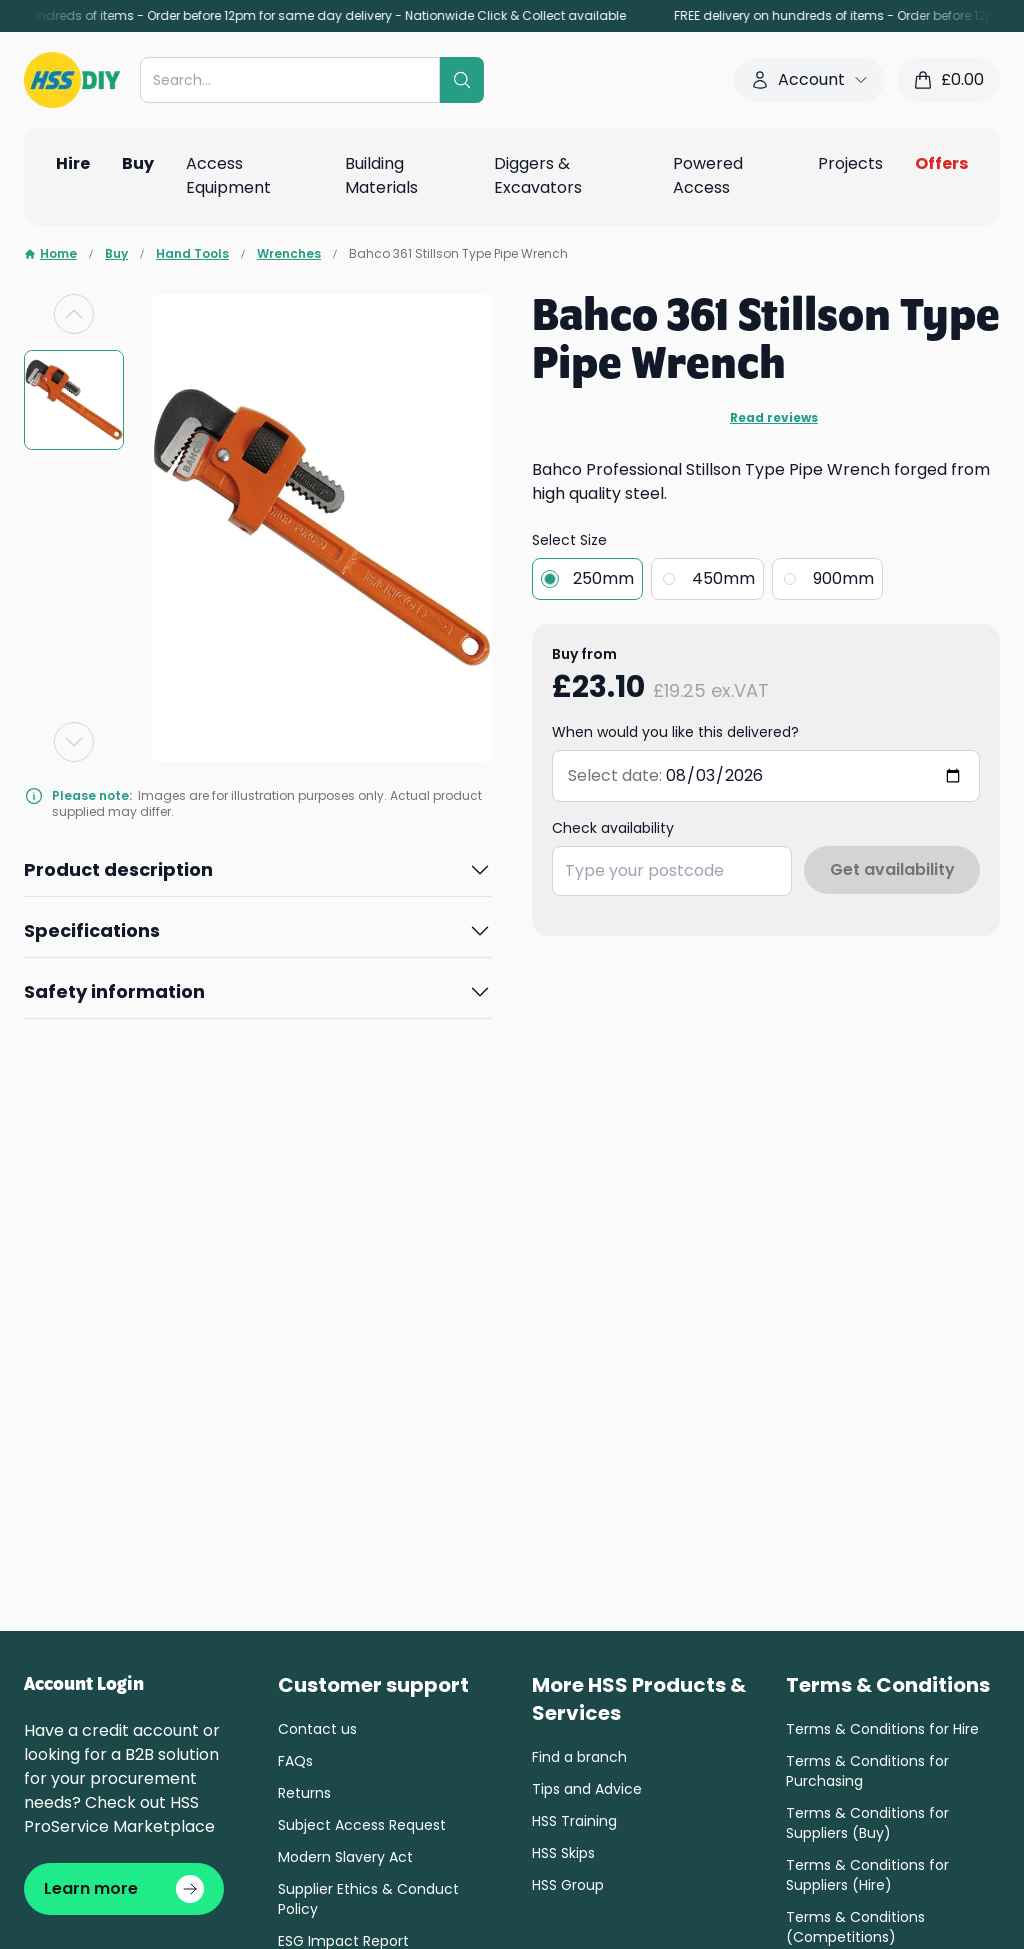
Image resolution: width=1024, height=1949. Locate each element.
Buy (116, 254)
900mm (843, 578)
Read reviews (774, 418)
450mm (723, 578)
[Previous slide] (74, 314)
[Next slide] (74, 742)
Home (50, 254)
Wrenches (289, 254)
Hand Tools (192, 254)
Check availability (613, 828)
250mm (603, 578)
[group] (74, 400)
